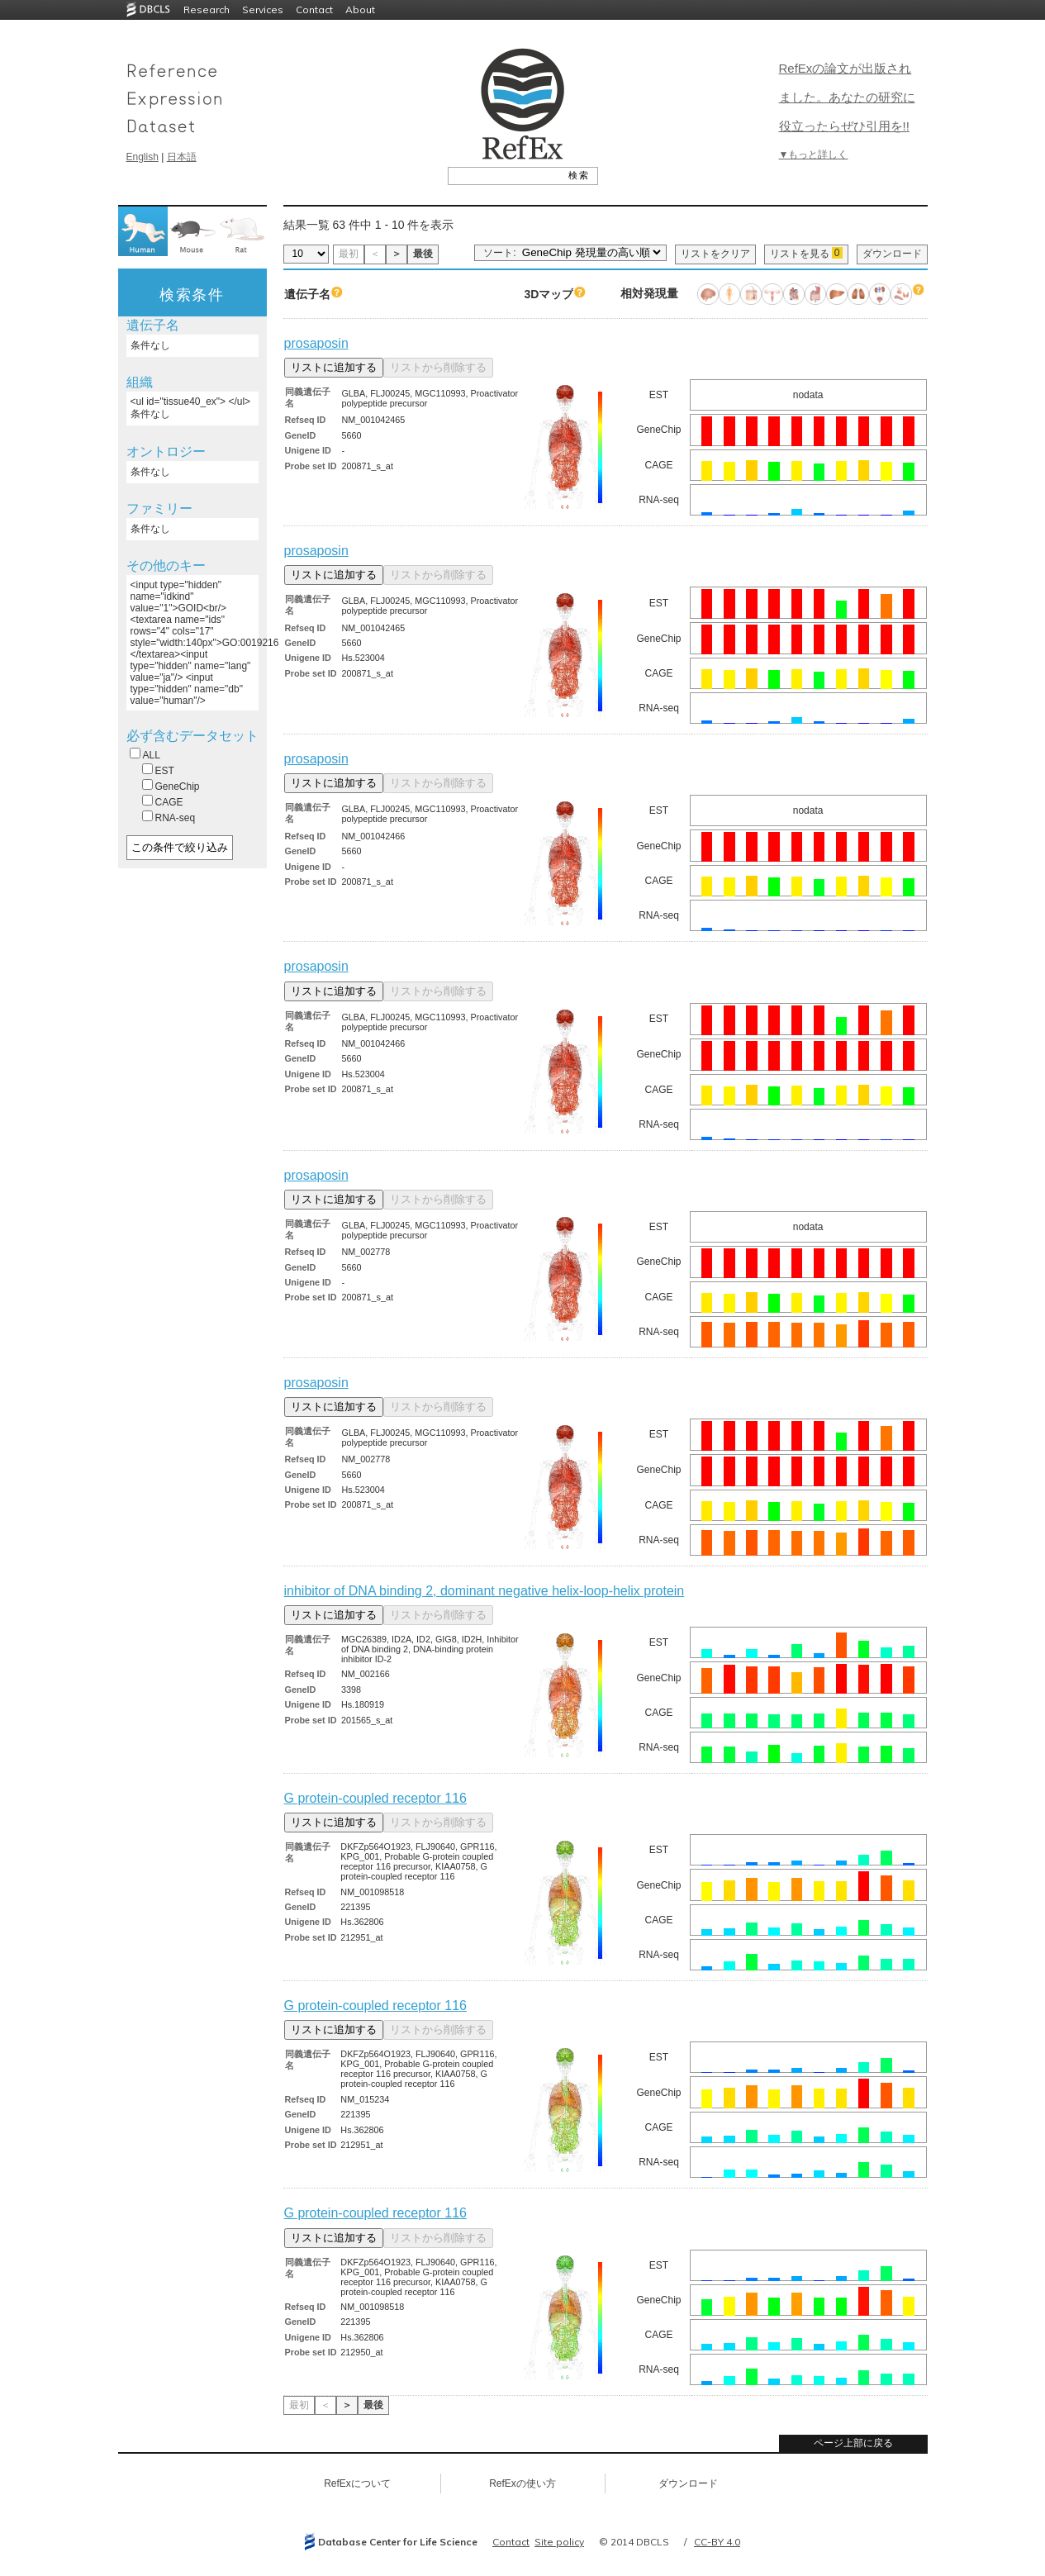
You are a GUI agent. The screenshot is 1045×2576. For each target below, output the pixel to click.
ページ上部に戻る (853, 2443)
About (360, 9)
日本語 (182, 157)
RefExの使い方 (522, 2483)
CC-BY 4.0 (717, 2542)
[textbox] (504, 175)
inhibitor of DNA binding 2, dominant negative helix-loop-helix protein (484, 1591)
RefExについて (357, 2483)
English (142, 157)
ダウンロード (892, 253)
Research (206, 9)
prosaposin (316, 343)
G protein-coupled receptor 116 (375, 1798)
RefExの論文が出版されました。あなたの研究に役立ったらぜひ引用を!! (847, 97)
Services (262, 9)
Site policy (559, 2542)
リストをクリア (715, 253)
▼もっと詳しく (813, 154)
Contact (314, 9)
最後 (423, 253)
